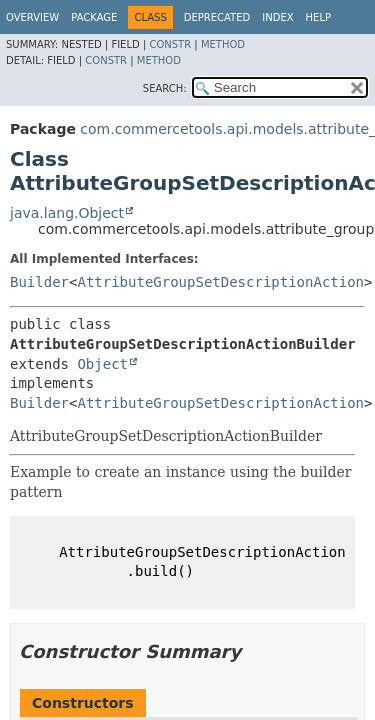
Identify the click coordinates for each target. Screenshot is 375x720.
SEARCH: (165, 88)
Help (318, 17)
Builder (39, 282)
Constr (170, 44)
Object (102, 364)
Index (277, 17)
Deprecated (217, 17)
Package (94, 17)
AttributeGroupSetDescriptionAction (220, 282)
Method (223, 44)
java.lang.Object (67, 213)
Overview (32, 17)
